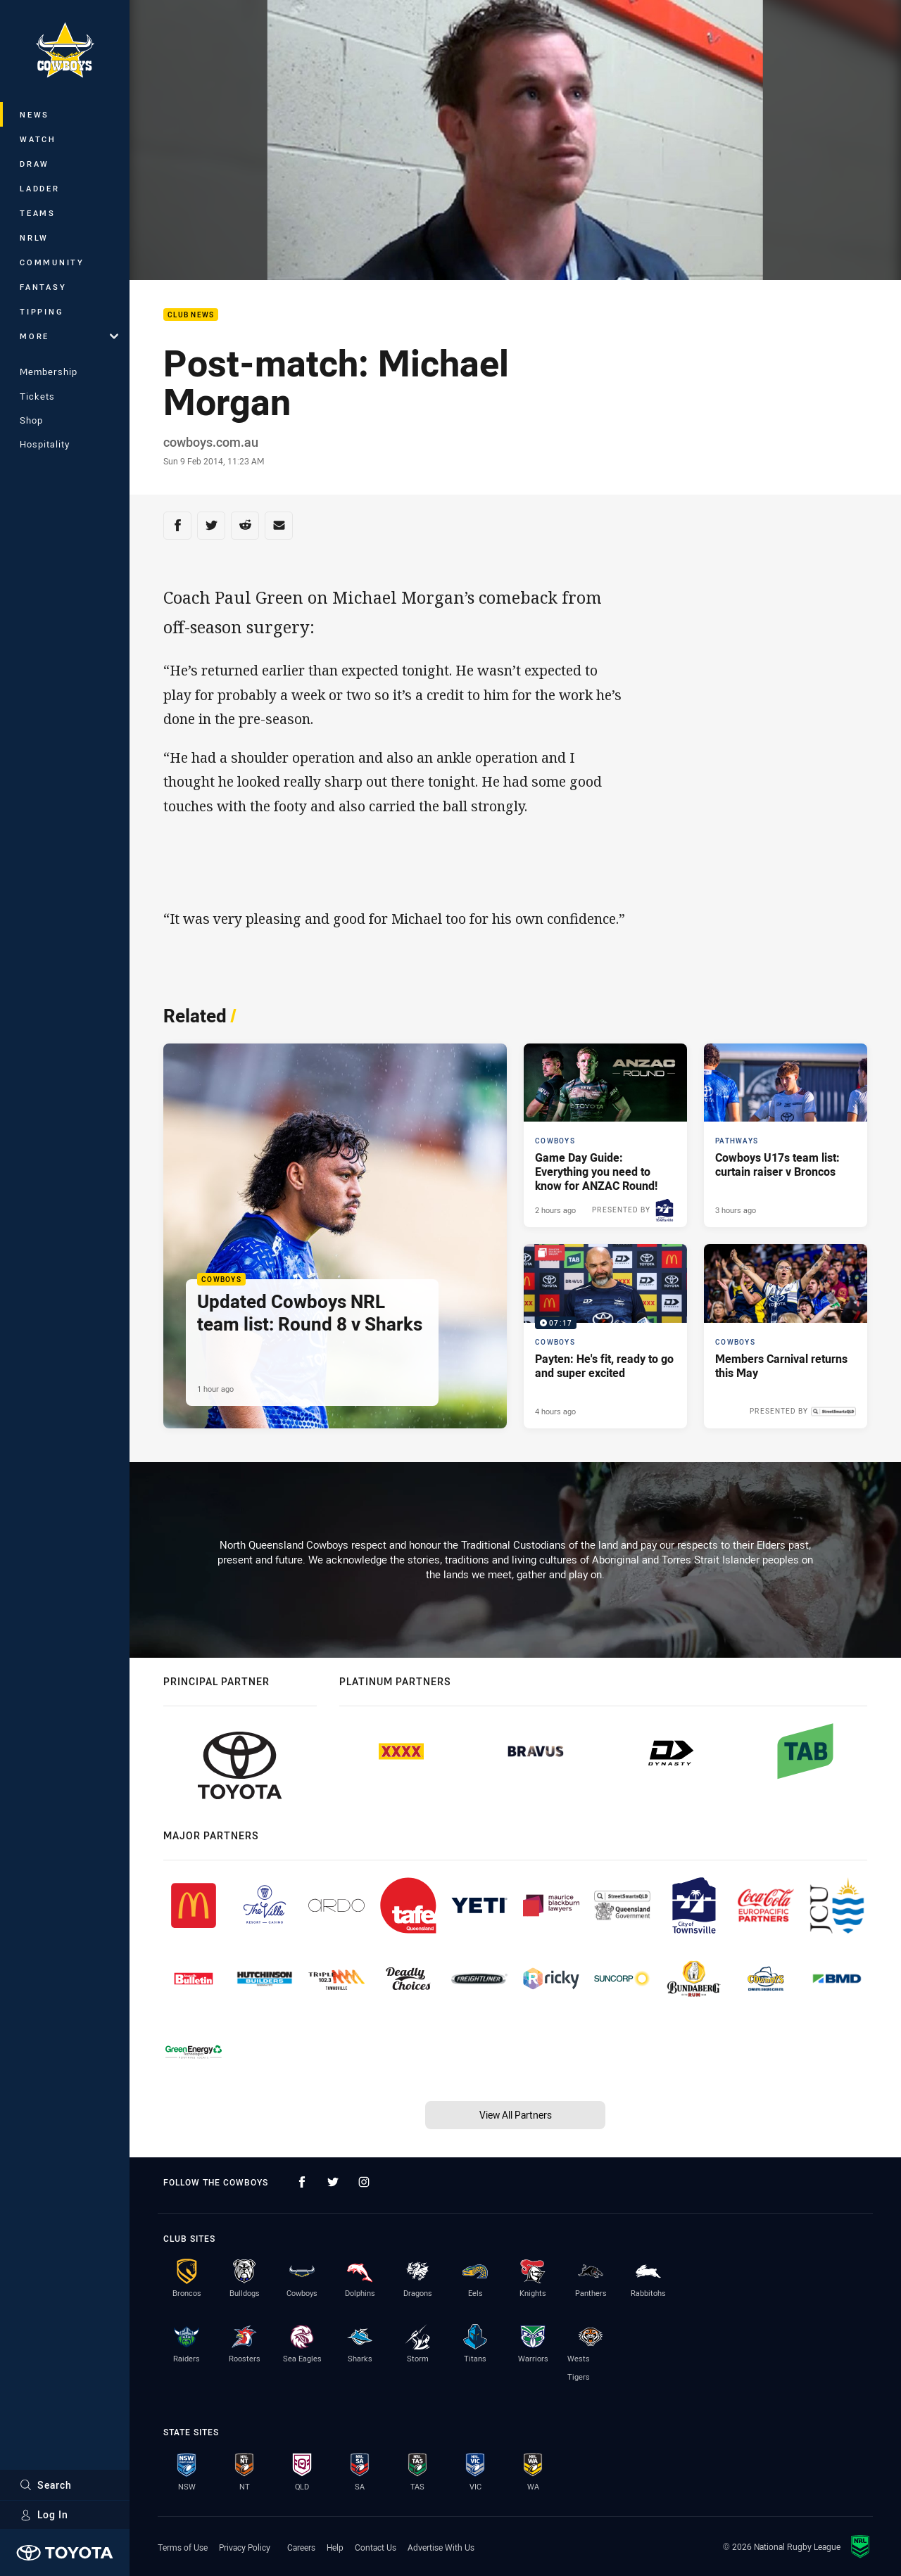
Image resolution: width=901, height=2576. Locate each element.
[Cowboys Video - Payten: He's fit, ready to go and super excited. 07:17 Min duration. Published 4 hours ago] (605, 1336)
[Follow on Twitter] (333, 2182)
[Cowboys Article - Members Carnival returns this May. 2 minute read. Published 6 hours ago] (785, 1336)
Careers (301, 2547)
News (34, 114)
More (69, 336)
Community (52, 262)
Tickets (37, 396)
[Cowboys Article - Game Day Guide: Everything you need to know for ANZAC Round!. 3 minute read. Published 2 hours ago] (605, 1135)
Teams (38, 213)
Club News (191, 314)
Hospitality (45, 444)
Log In (44, 2514)
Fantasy (43, 286)
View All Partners (515, 2114)
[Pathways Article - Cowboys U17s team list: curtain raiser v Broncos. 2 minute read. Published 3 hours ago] (785, 1135)
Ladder (40, 188)
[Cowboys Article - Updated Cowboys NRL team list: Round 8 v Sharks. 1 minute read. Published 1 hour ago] (335, 1235)
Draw (34, 163)
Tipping (41, 311)
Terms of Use (183, 2547)
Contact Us (375, 2547)
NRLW (34, 237)
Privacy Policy (244, 2547)
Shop (31, 420)
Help (335, 2547)
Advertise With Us (441, 2547)
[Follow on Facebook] (302, 2182)
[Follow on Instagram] (364, 2182)
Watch (38, 139)
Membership (48, 371)
